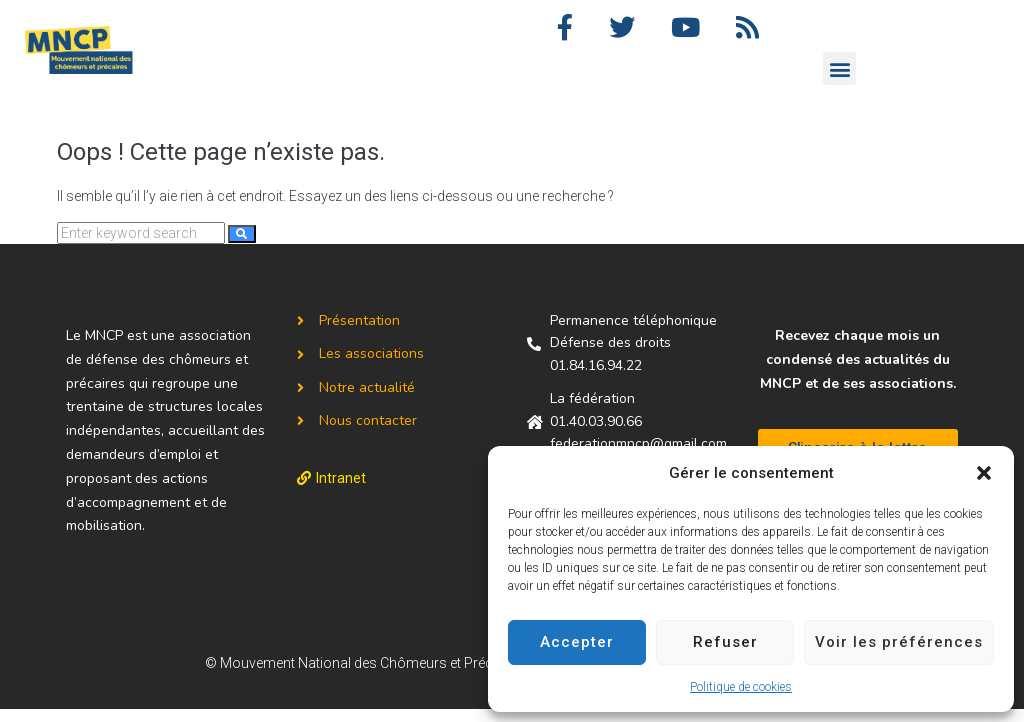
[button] (984, 473)
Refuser (725, 642)
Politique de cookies (741, 687)
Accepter (577, 642)
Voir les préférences (899, 642)
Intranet (341, 491)
